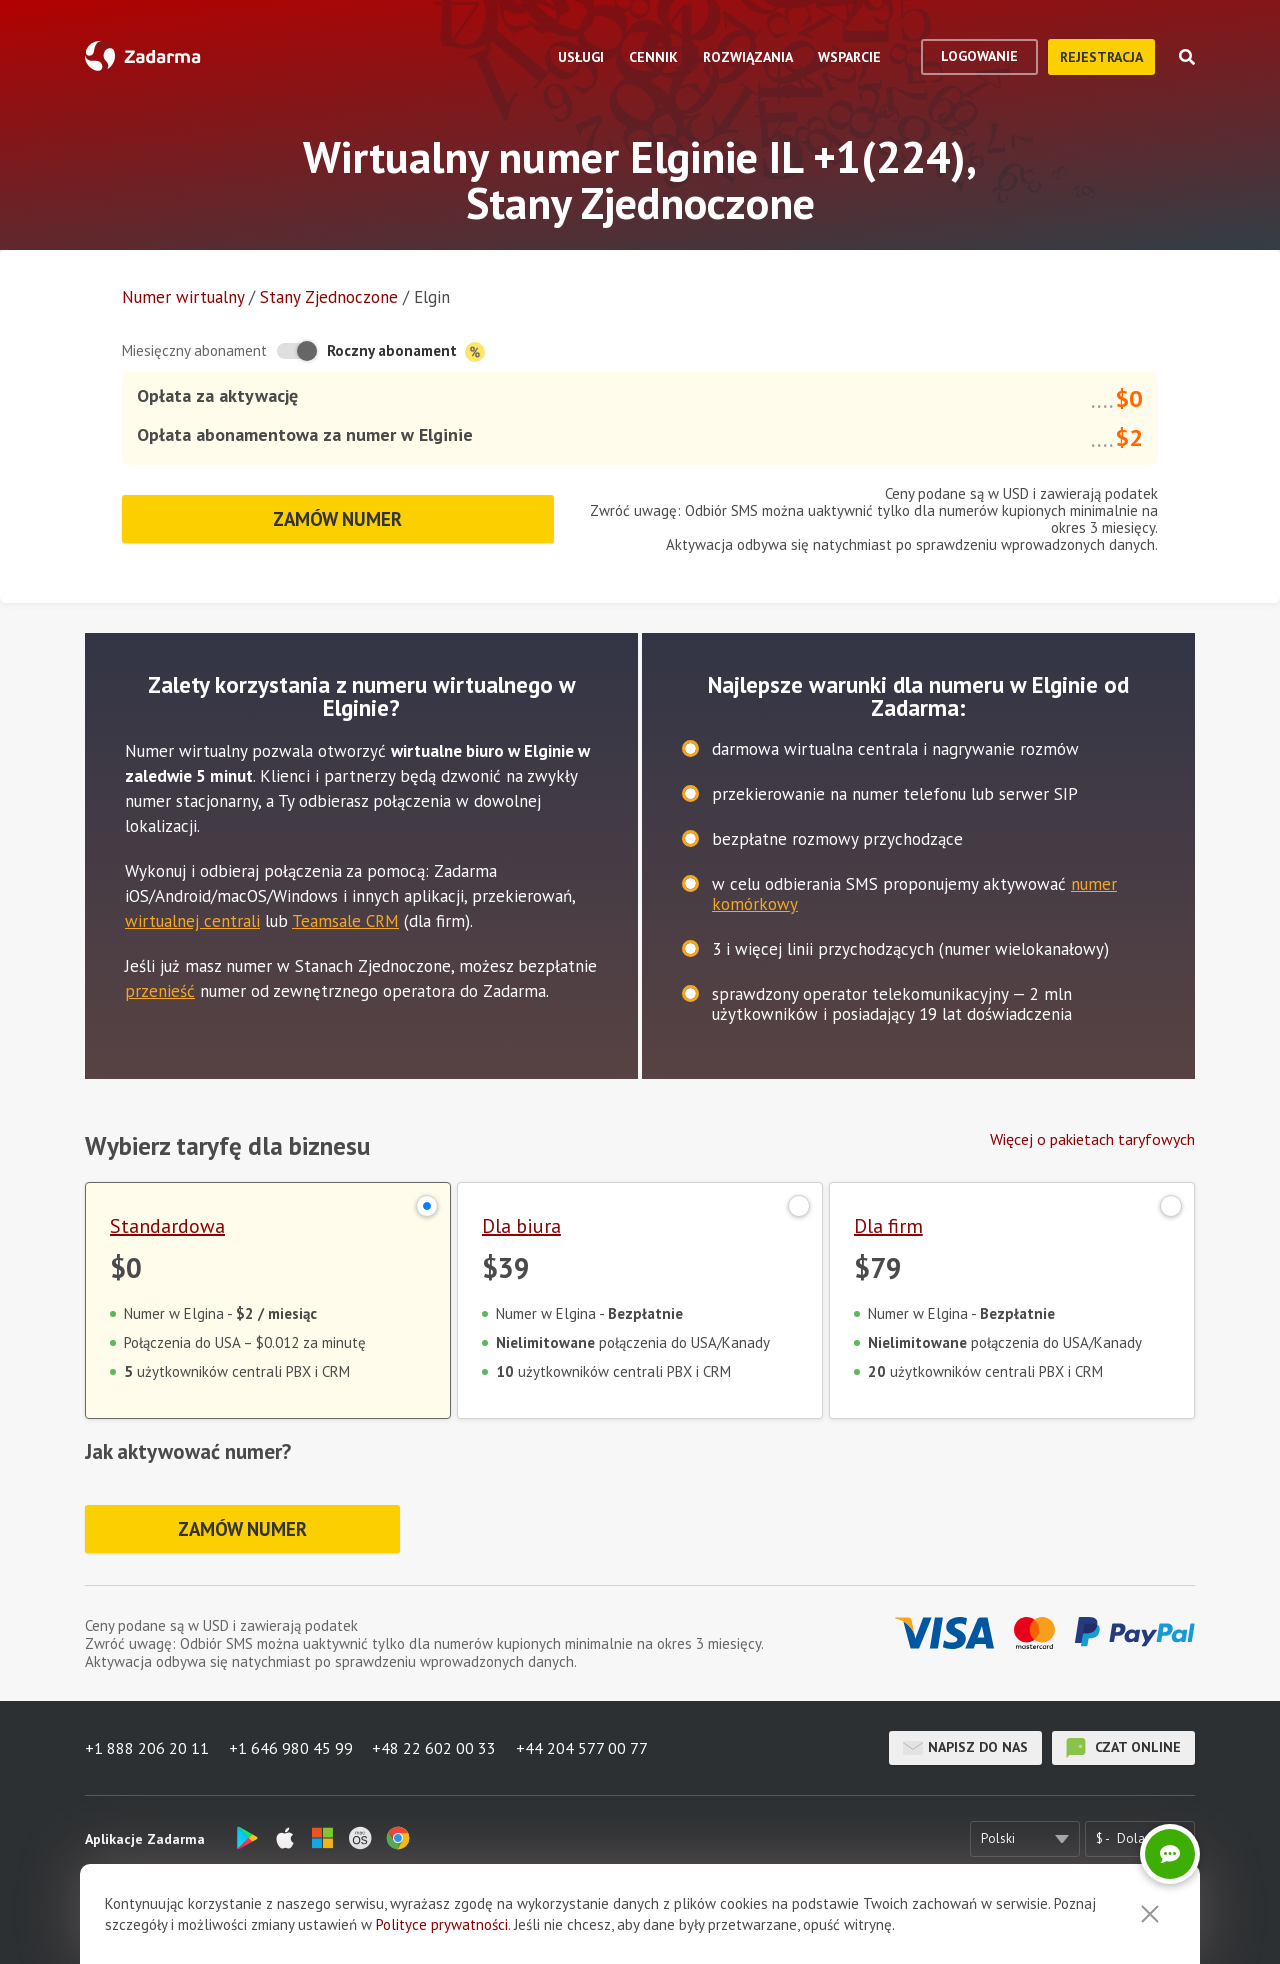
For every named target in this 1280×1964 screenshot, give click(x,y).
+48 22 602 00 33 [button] (435, 1748)
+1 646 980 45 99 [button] (291, 1748)
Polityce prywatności (442, 1924)
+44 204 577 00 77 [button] (583, 1748)
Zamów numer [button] (338, 519)
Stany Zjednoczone (329, 297)
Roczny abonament (406, 351)
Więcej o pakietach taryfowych (1092, 1139)
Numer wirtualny (183, 297)
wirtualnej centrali (192, 921)
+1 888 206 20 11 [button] (147, 1748)
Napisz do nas (965, 1748)
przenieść (160, 991)
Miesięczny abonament (194, 350)
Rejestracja (1101, 57)
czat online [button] (1123, 1748)
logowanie (979, 56)
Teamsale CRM (345, 921)
